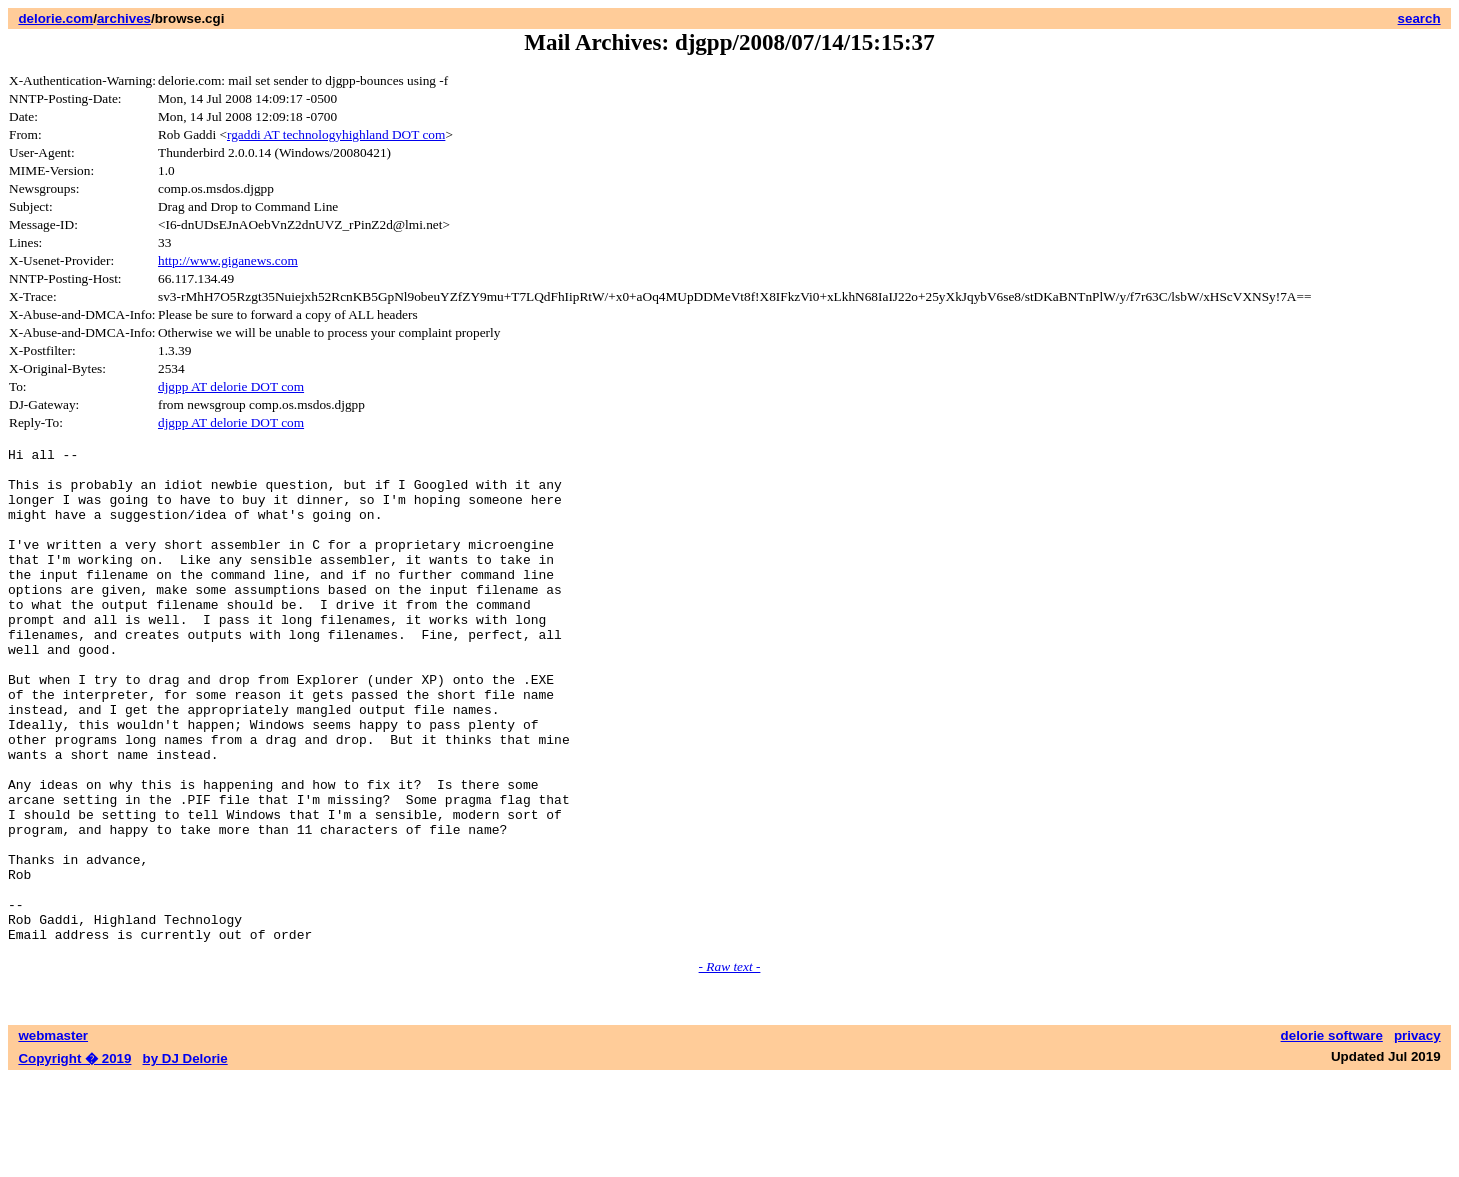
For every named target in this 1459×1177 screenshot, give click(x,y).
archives (124, 18)
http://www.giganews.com (228, 260)
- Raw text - (730, 1065)
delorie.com (55, 18)
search (1419, 18)
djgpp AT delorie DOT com (231, 386)
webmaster (53, 1134)
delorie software (1332, 1134)
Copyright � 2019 (74, 1157)
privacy (1417, 1134)
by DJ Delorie (185, 1157)
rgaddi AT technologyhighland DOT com (336, 134)
